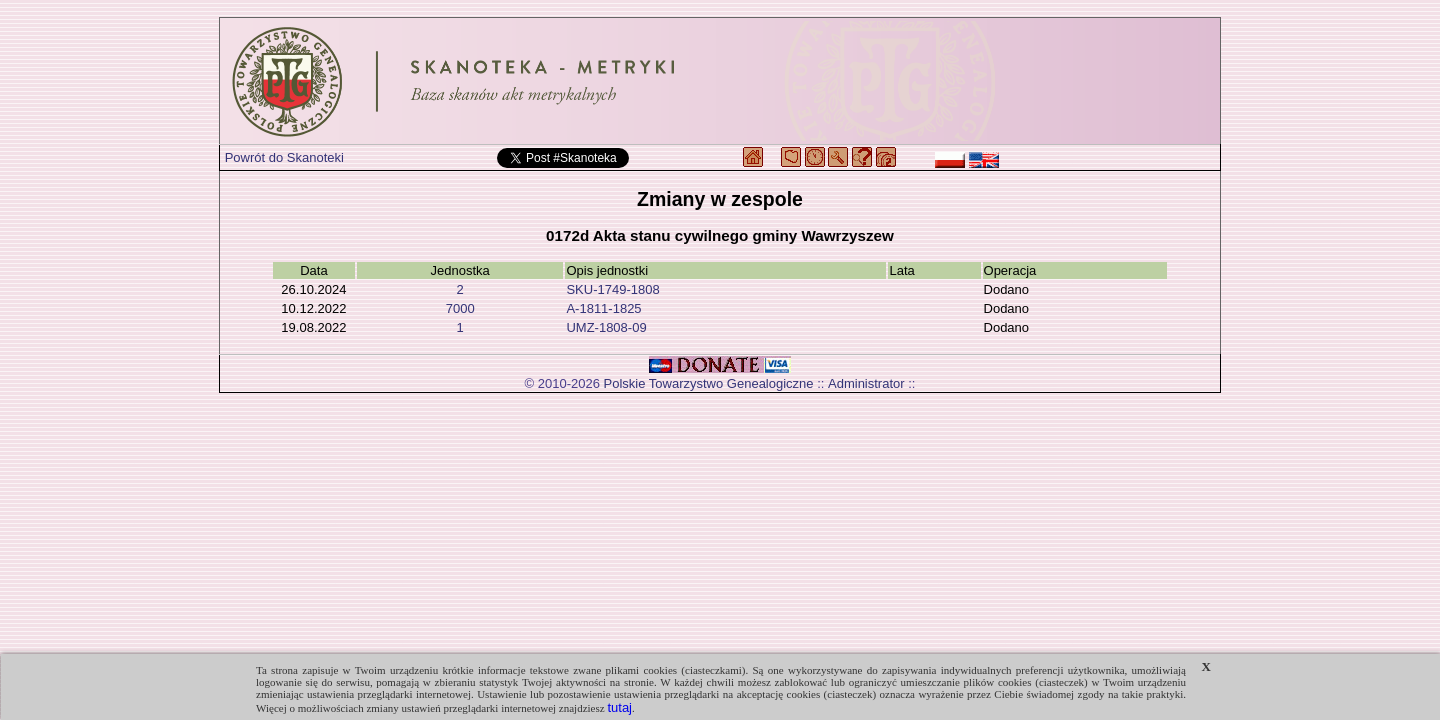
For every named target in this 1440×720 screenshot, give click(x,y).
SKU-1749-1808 (612, 289)
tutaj (619, 707)
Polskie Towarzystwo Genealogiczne (709, 383)
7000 (460, 308)
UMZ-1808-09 (606, 327)
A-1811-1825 (603, 308)
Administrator (866, 383)
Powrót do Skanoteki (284, 157)
